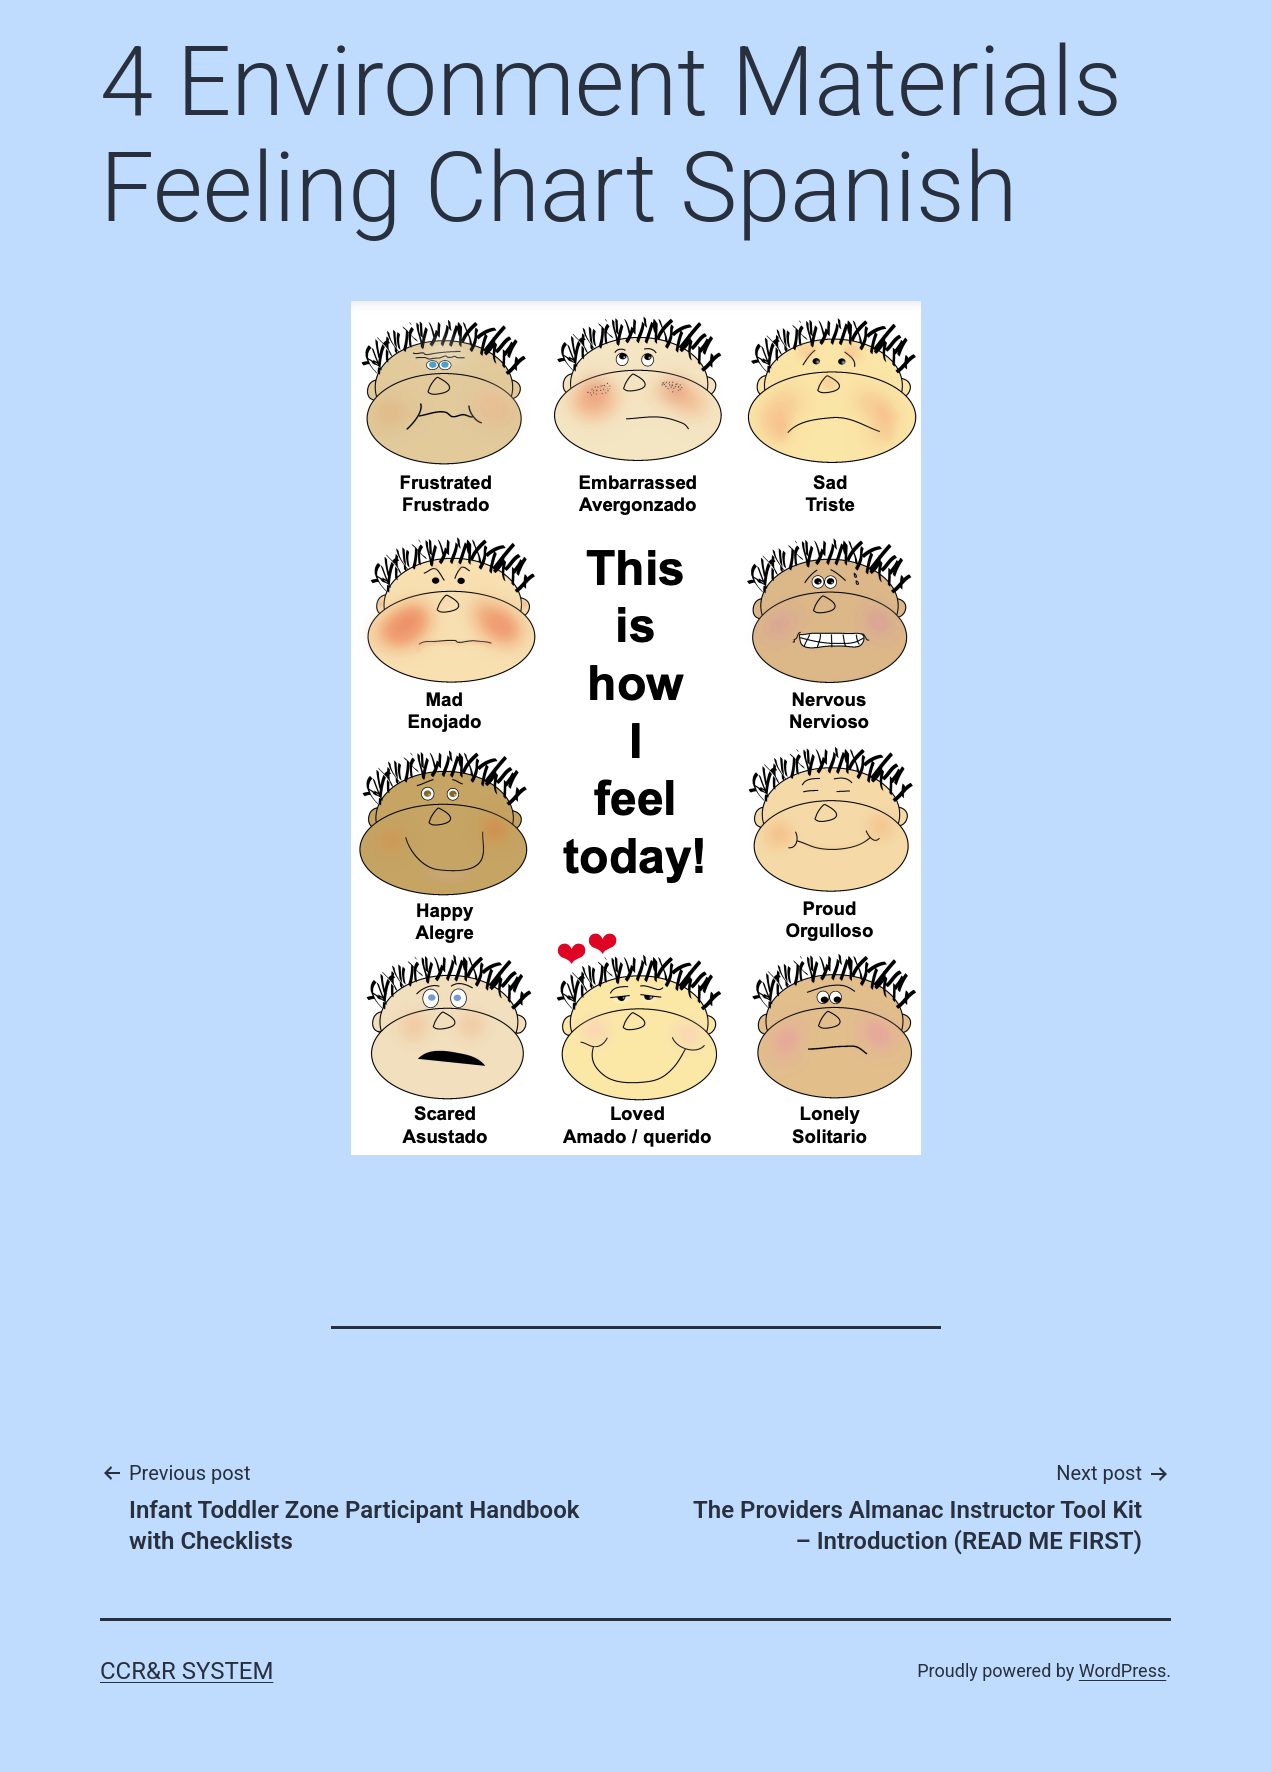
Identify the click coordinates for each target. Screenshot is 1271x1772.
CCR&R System (186, 1671)
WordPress (1122, 1670)
